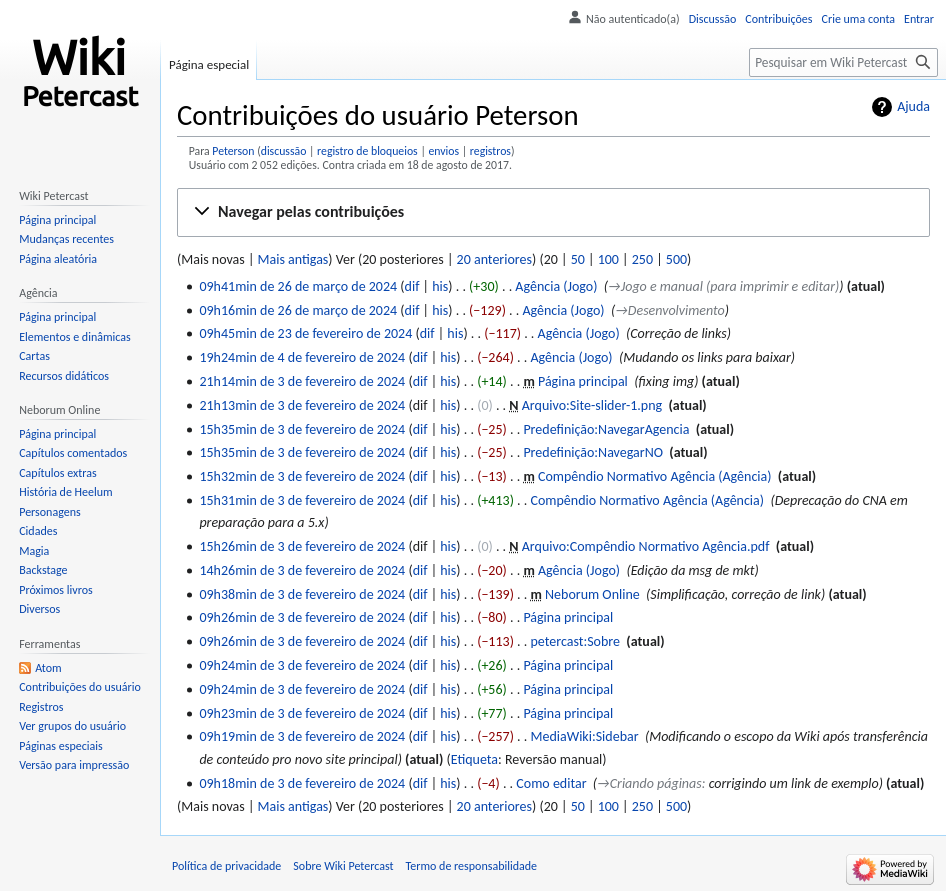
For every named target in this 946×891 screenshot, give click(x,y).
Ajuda (913, 106)
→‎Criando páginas (649, 783)
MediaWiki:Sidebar (584, 736)
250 (642, 259)
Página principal (583, 381)
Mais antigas (293, 259)
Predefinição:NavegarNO (593, 452)
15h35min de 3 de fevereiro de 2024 (302, 429)
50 (578, 259)
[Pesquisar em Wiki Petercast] (843, 62)
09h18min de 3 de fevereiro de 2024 (302, 783)
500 (676, 259)
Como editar (551, 783)
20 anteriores (494, 259)
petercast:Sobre (575, 641)
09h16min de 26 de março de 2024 (298, 310)
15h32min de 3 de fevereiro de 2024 (302, 476)
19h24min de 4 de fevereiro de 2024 (302, 357)
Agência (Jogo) (556, 286)
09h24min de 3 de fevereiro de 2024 (302, 665)
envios (443, 151)
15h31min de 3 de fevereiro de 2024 (302, 500)
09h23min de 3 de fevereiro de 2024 (302, 713)
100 (608, 259)
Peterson (233, 151)
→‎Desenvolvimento (670, 310)
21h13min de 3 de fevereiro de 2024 (302, 405)
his (440, 286)
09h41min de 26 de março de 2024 (298, 286)
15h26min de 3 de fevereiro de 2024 (302, 546)
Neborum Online (592, 594)
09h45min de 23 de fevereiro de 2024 (305, 333)
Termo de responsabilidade (472, 866)
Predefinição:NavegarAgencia (606, 429)
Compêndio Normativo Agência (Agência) (655, 476)
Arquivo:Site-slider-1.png (592, 405)
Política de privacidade (226, 866)
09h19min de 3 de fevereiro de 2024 (302, 736)
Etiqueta (474, 759)
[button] (553, 212)
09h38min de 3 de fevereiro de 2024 (302, 594)
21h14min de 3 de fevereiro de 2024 (302, 381)
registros (490, 151)
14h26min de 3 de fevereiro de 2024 (302, 570)
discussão (284, 151)
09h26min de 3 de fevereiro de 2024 (302, 617)
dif (412, 286)
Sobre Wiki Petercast (343, 866)
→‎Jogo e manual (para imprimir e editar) (723, 286)
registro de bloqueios (367, 151)
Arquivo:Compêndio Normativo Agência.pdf (646, 546)
